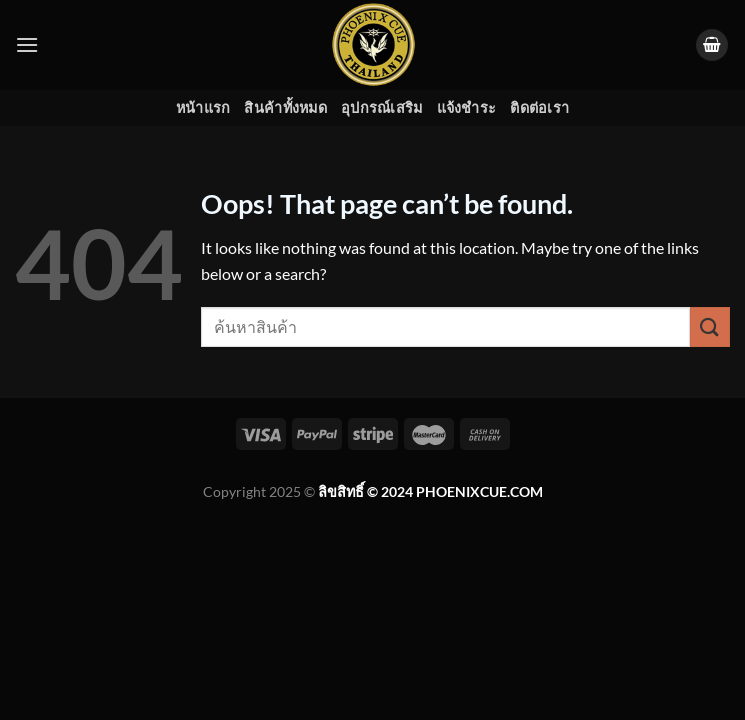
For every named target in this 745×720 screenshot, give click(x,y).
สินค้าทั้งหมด (285, 107)
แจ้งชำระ (467, 107)
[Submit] (710, 326)
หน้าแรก (203, 107)
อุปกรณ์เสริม (382, 107)
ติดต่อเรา (539, 107)
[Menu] (27, 44)
